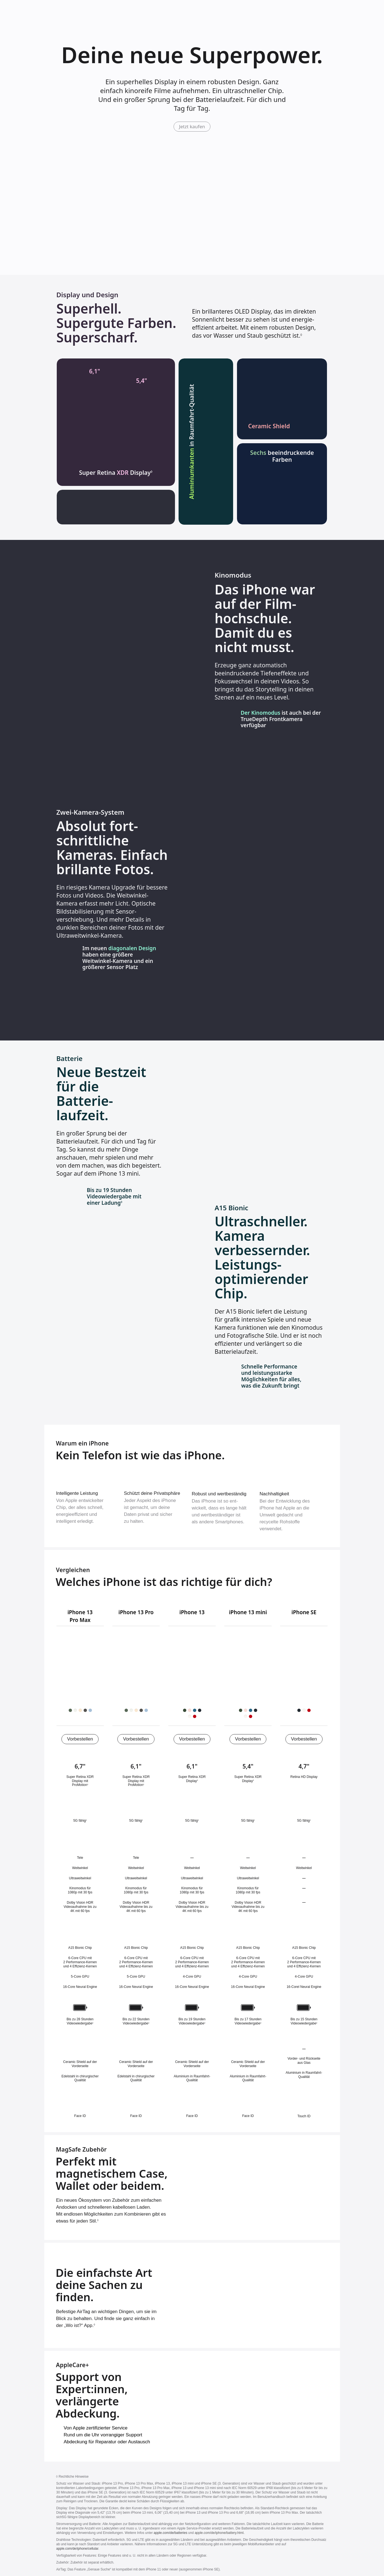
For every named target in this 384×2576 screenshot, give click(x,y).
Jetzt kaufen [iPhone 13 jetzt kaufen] (192, 126)
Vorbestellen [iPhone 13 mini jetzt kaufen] (248, 1739)
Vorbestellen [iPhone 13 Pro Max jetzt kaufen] (80, 1739)
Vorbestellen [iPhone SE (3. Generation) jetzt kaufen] (304, 1739)
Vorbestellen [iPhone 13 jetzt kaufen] (192, 1739)
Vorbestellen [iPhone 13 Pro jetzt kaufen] (136, 1739)
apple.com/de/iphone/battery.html (219, 2533)
